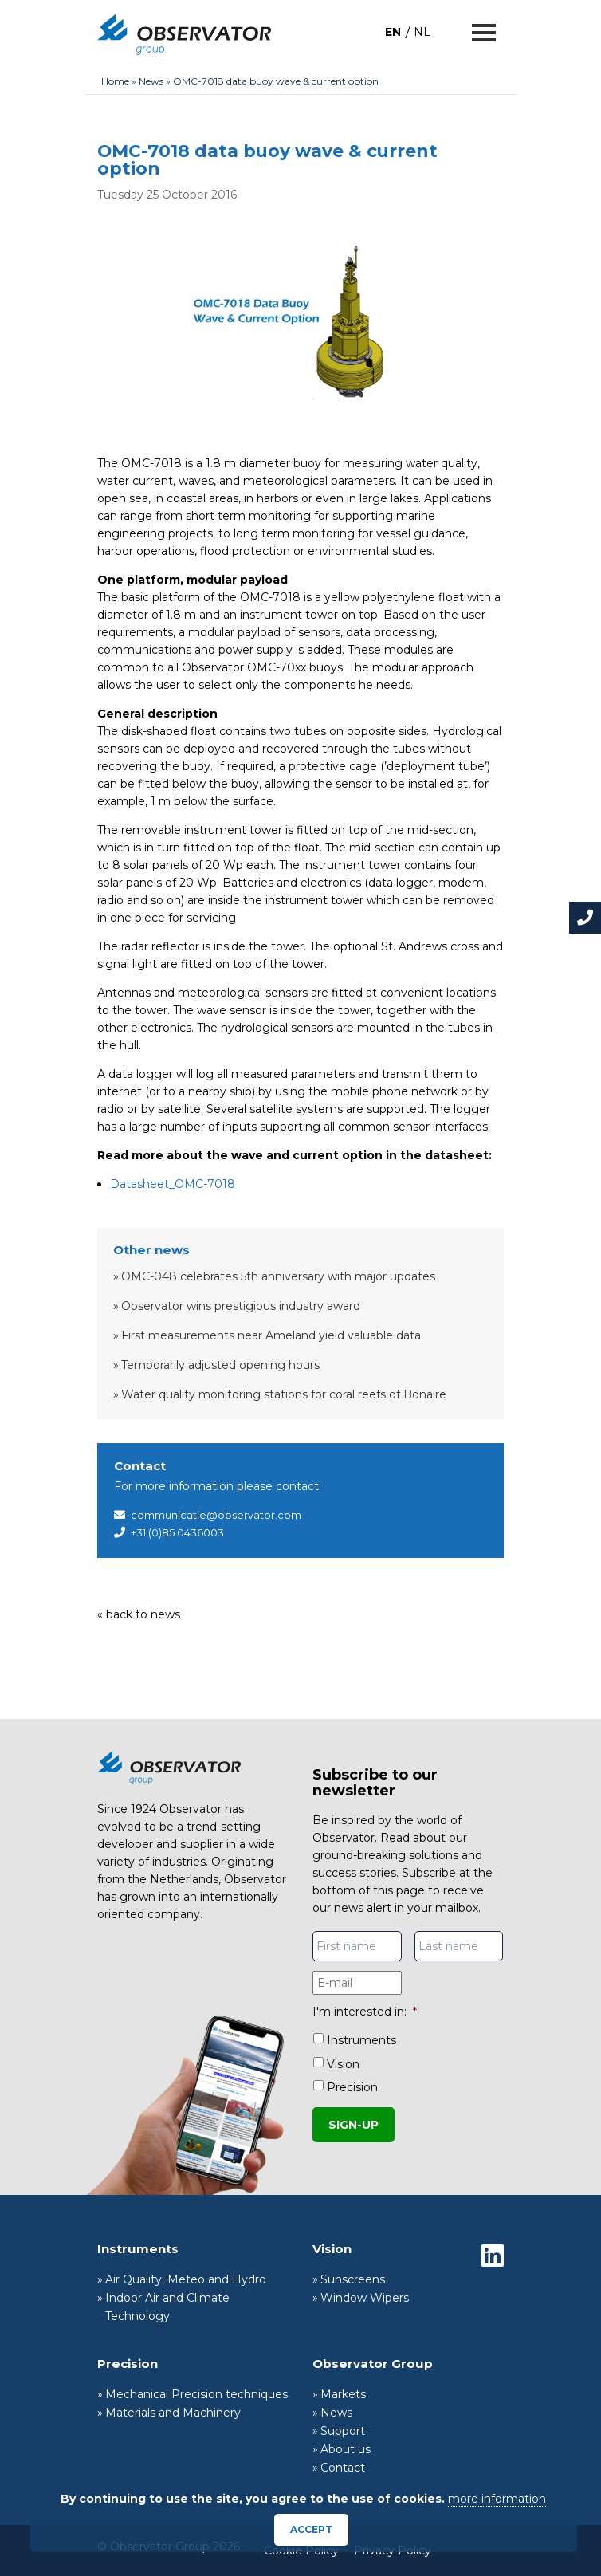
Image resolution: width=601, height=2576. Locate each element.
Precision (352, 2087)
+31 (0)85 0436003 (177, 1532)
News (151, 81)
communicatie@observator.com (216, 1514)
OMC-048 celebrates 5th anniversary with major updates (278, 1276)
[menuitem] (393, 31)
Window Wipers (364, 2298)
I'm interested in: (364, 2011)
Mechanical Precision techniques (196, 2394)
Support (342, 2431)
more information (497, 2498)
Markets (343, 2394)
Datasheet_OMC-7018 (172, 1184)
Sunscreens (352, 2279)
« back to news (138, 1614)
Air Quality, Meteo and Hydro (185, 2279)
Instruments (361, 2040)
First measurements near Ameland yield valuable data (271, 1335)
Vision (343, 2064)
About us (345, 2449)
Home (115, 81)
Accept (311, 2529)
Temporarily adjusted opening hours (220, 1365)
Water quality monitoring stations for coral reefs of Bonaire (283, 1394)
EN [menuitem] (393, 32)
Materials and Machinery (173, 2412)
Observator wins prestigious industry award (240, 1306)
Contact (342, 2467)
